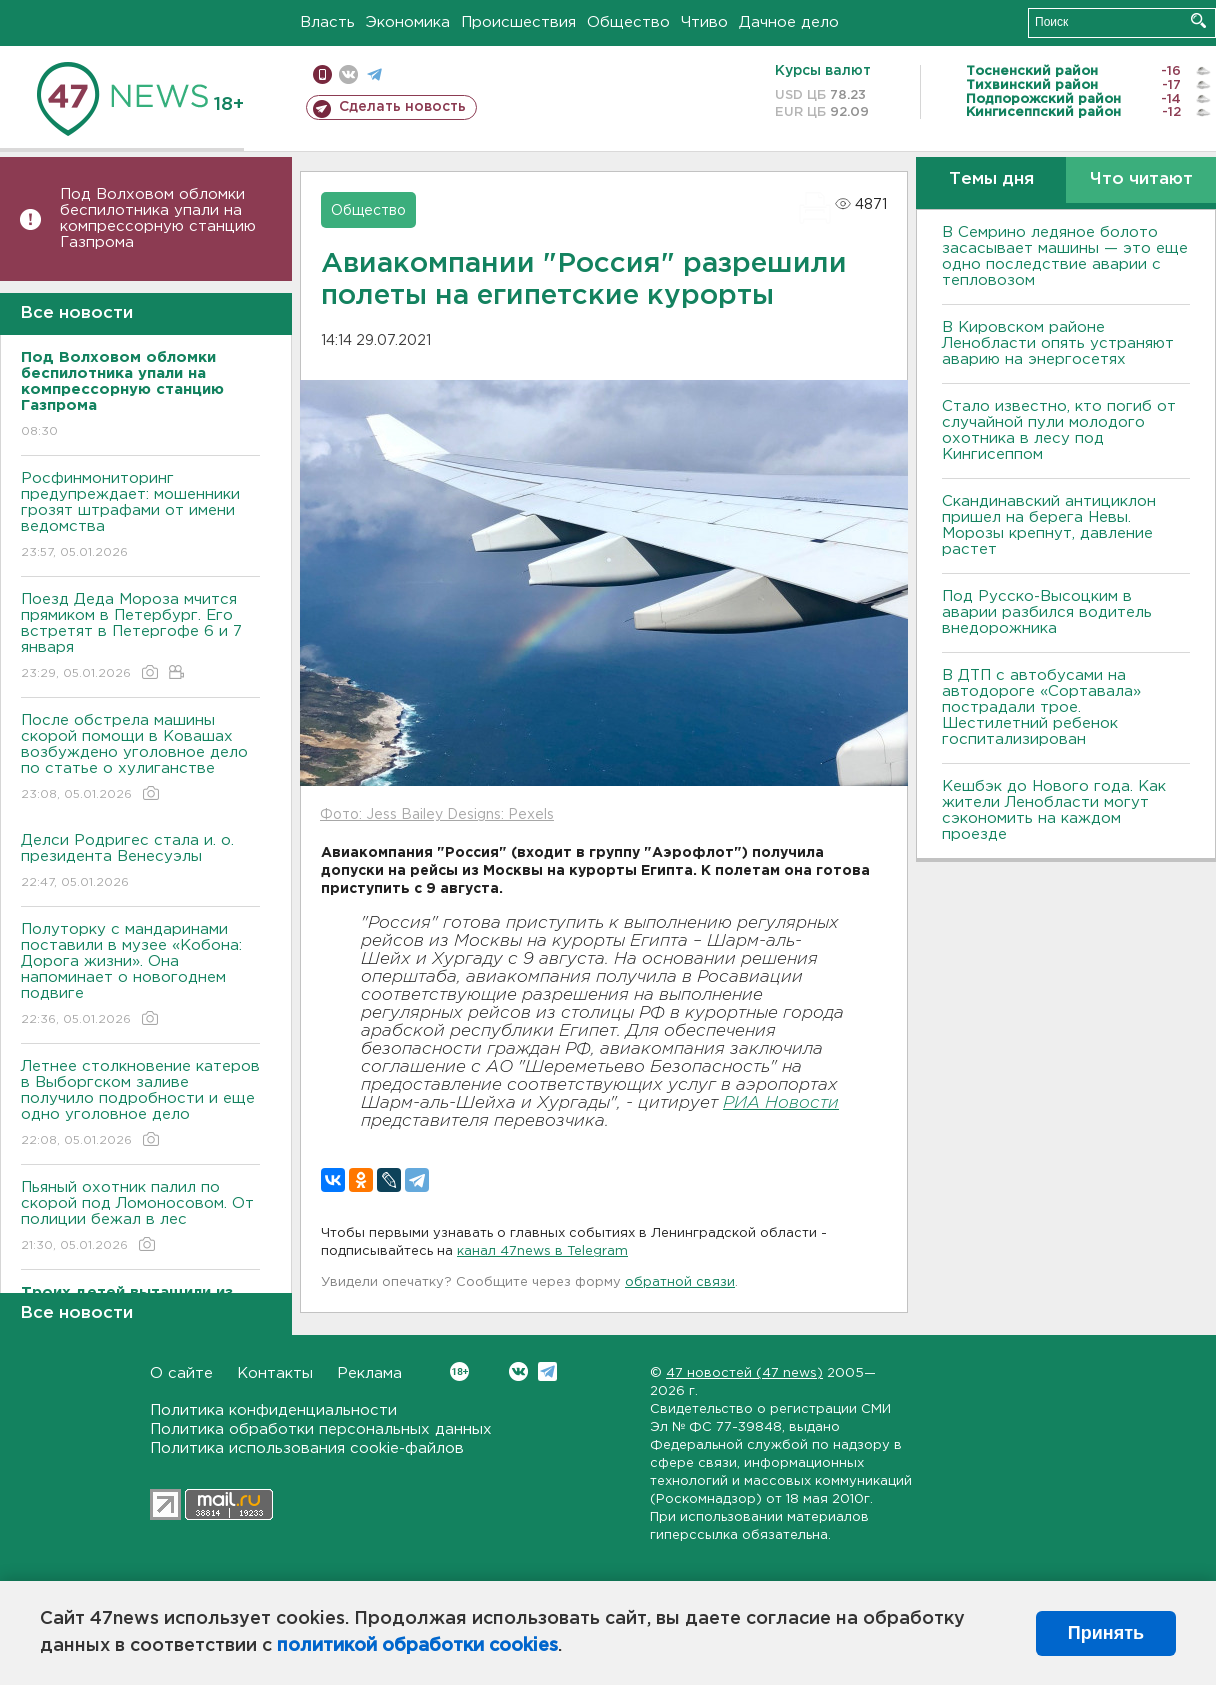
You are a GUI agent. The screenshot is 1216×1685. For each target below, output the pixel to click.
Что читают (1141, 179)
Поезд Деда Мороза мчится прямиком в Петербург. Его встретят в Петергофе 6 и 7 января (140, 637)
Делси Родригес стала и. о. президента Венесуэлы (140, 862)
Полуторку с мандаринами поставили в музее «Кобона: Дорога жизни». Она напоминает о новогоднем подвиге (140, 975)
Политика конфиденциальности (273, 1410)
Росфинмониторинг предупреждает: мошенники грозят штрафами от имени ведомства (140, 516)
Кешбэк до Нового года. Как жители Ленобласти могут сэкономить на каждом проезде (1054, 810)
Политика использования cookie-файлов (307, 1448)
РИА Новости (781, 1103)
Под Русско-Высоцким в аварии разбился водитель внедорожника (1047, 612)
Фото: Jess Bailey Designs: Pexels (437, 815)
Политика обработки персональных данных (321, 1429)
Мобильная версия (322, 74)
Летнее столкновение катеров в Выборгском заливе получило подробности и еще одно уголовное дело (140, 1104)
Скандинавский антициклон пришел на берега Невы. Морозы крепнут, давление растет (1049, 525)
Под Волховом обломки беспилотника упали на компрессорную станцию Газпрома (158, 218)
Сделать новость (402, 107)
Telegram (547, 1371)
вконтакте (348, 74)
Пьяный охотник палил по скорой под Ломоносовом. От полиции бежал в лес (140, 1217)
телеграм (374, 74)
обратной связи (680, 1282)
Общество (628, 22)
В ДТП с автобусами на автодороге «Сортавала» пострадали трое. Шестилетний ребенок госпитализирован (1041, 707)
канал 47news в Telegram (542, 1251)
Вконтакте (459, 1371)
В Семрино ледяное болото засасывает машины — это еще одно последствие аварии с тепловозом (1065, 256)
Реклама (369, 1373)
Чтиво (704, 22)
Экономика (408, 22)
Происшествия (518, 22)
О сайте (181, 1373)
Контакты (275, 1373)
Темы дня (991, 179)
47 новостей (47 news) (744, 1373)
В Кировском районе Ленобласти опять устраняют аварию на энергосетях (1058, 343)
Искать (1198, 20)
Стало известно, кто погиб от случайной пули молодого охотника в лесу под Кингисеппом (1059, 430)
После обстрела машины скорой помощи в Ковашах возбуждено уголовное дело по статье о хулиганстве (140, 758)
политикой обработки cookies (417, 1646)
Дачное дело (789, 22)
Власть (327, 22)
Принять (1106, 1633)
